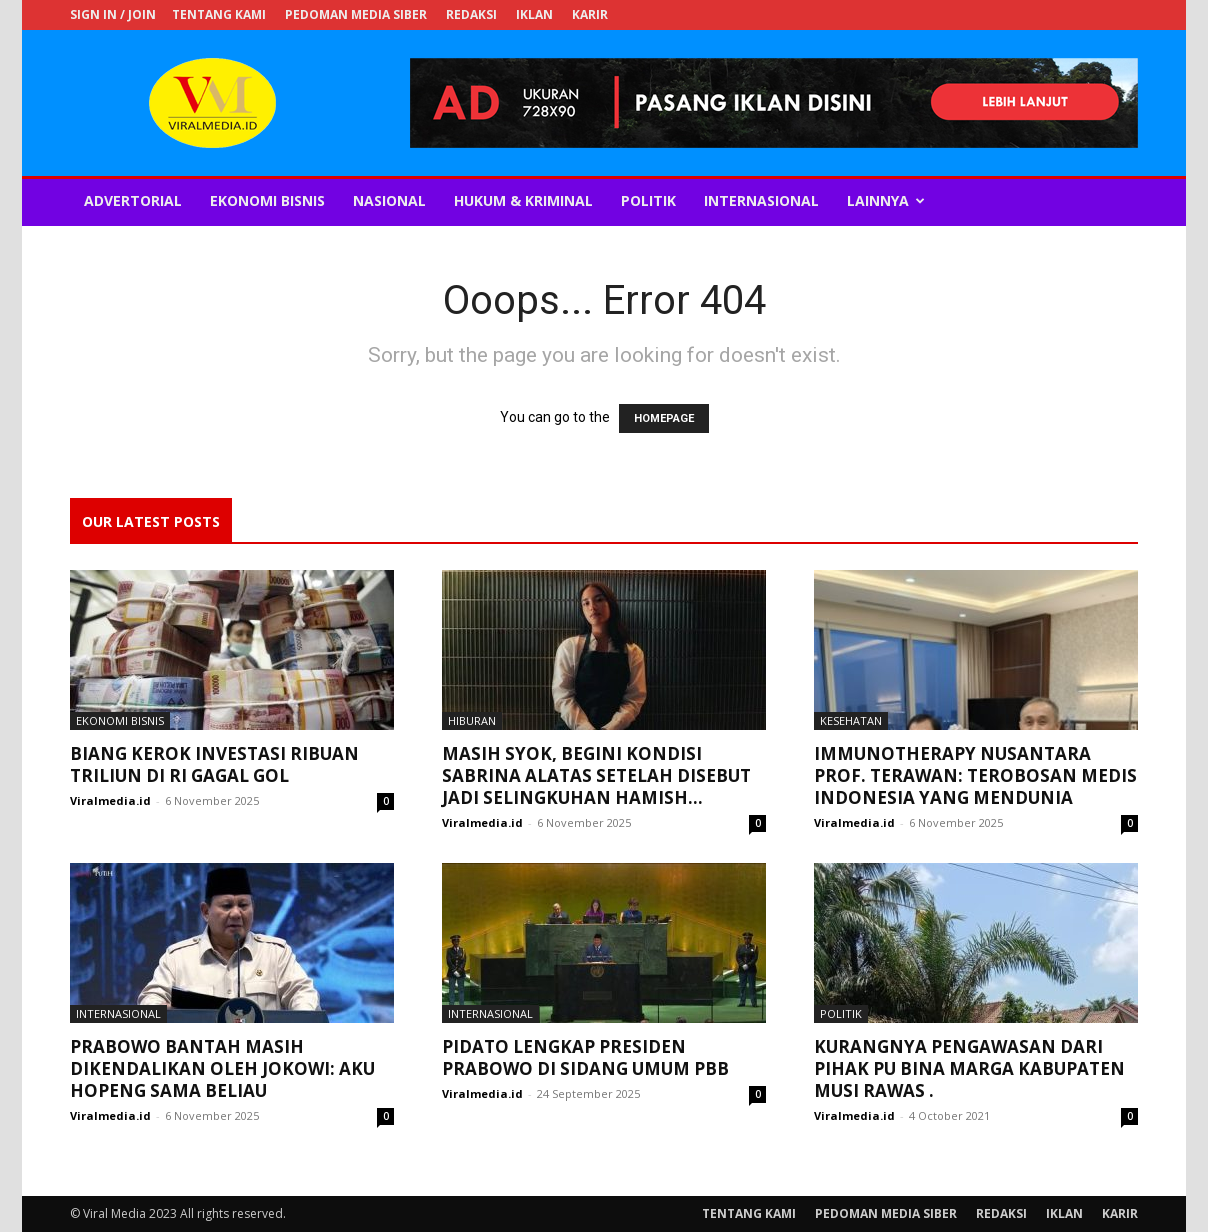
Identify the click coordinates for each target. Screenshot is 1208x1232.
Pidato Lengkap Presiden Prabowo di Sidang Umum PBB (585, 1057)
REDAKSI (471, 14)
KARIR (590, 14)
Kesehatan (851, 720)
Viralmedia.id (110, 800)
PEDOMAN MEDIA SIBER (356, 14)
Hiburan (472, 720)
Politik (648, 200)
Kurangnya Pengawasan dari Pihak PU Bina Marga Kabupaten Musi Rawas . (969, 1068)
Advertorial (133, 200)
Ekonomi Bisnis (267, 200)
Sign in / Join (113, 14)
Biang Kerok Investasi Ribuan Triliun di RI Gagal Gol (214, 764)
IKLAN (534, 14)
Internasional (761, 200)
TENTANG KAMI (219, 14)
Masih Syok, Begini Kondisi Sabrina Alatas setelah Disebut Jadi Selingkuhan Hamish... (596, 775)
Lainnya (886, 200)
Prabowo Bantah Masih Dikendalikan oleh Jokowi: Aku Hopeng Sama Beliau (222, 1068)
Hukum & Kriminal (523, 200)
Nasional (389, 200)
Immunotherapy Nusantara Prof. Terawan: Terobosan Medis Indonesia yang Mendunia (975, 775)
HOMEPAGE (664, 418)
